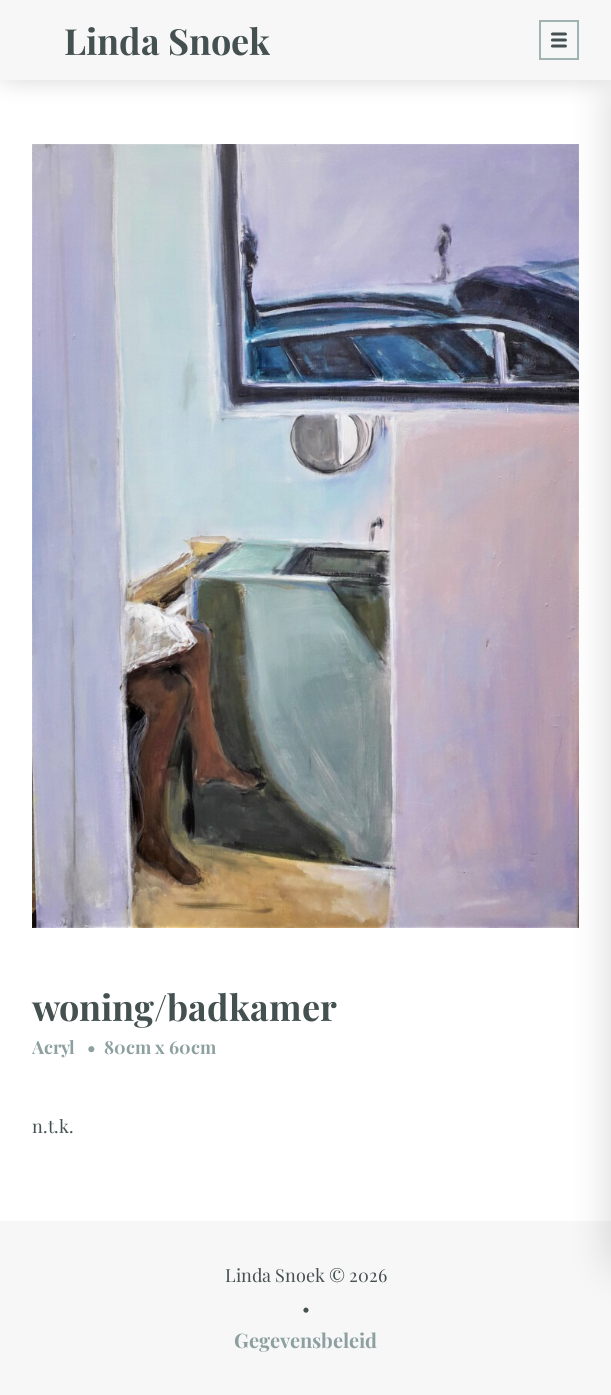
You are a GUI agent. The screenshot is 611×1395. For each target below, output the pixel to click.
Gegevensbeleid (305, 1339)
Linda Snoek (167, 40)
